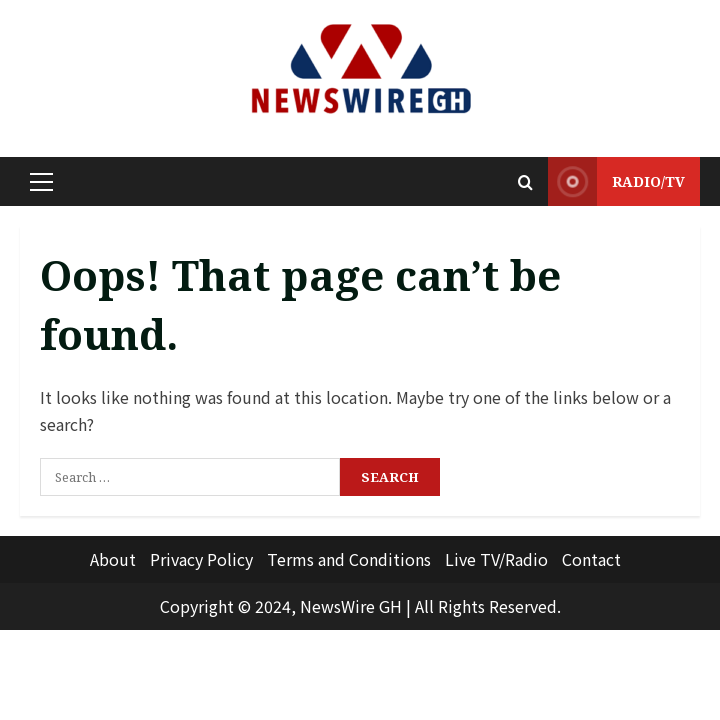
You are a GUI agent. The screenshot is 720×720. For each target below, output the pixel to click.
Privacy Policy (201, 559)
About (113, 559)
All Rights (450, 606)
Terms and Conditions (349, 559)
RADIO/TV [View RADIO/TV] (616, 181)
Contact (591, 559)
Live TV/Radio (496, 559)
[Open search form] (525, 182)
